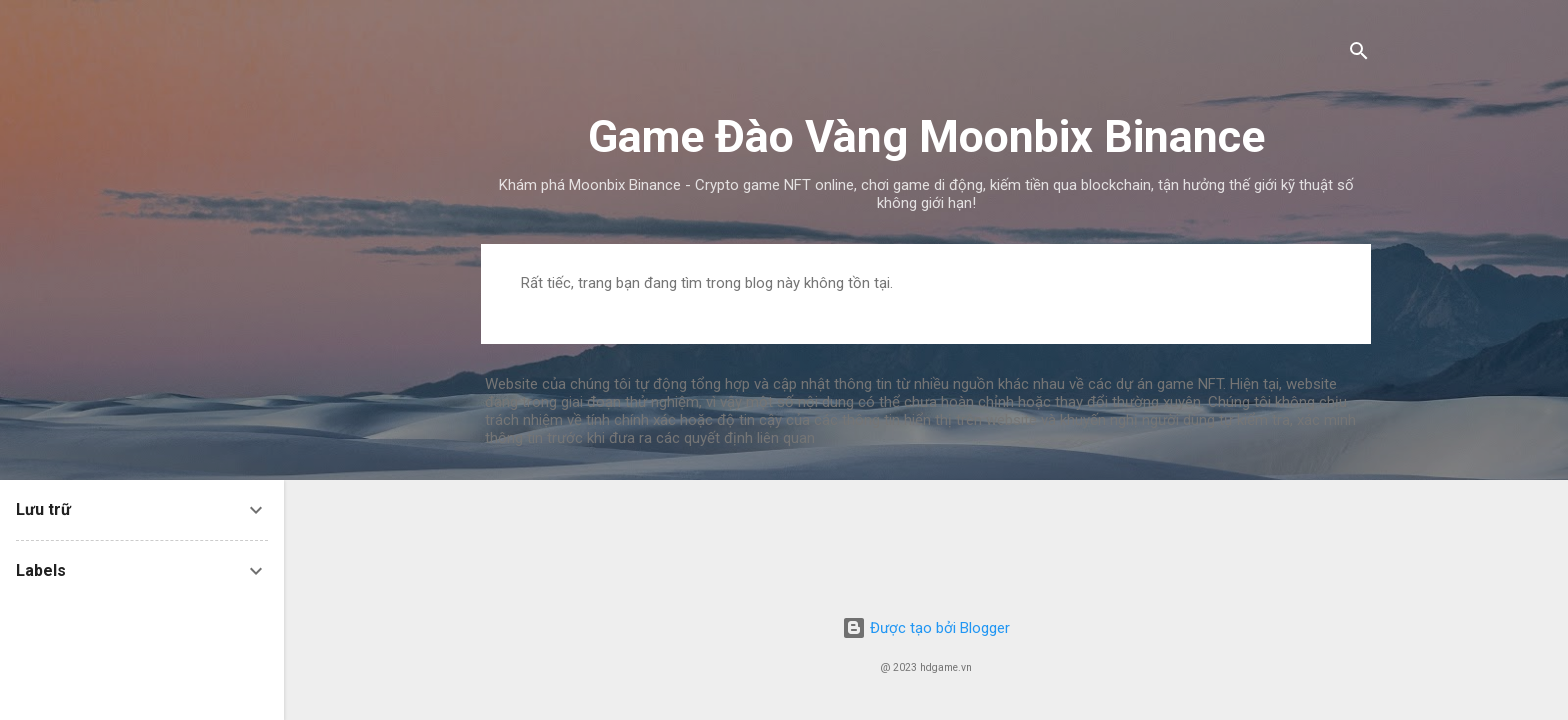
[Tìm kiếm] (1359, 54)
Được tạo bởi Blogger (926, 628)
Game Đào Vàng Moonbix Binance (926, 136)
